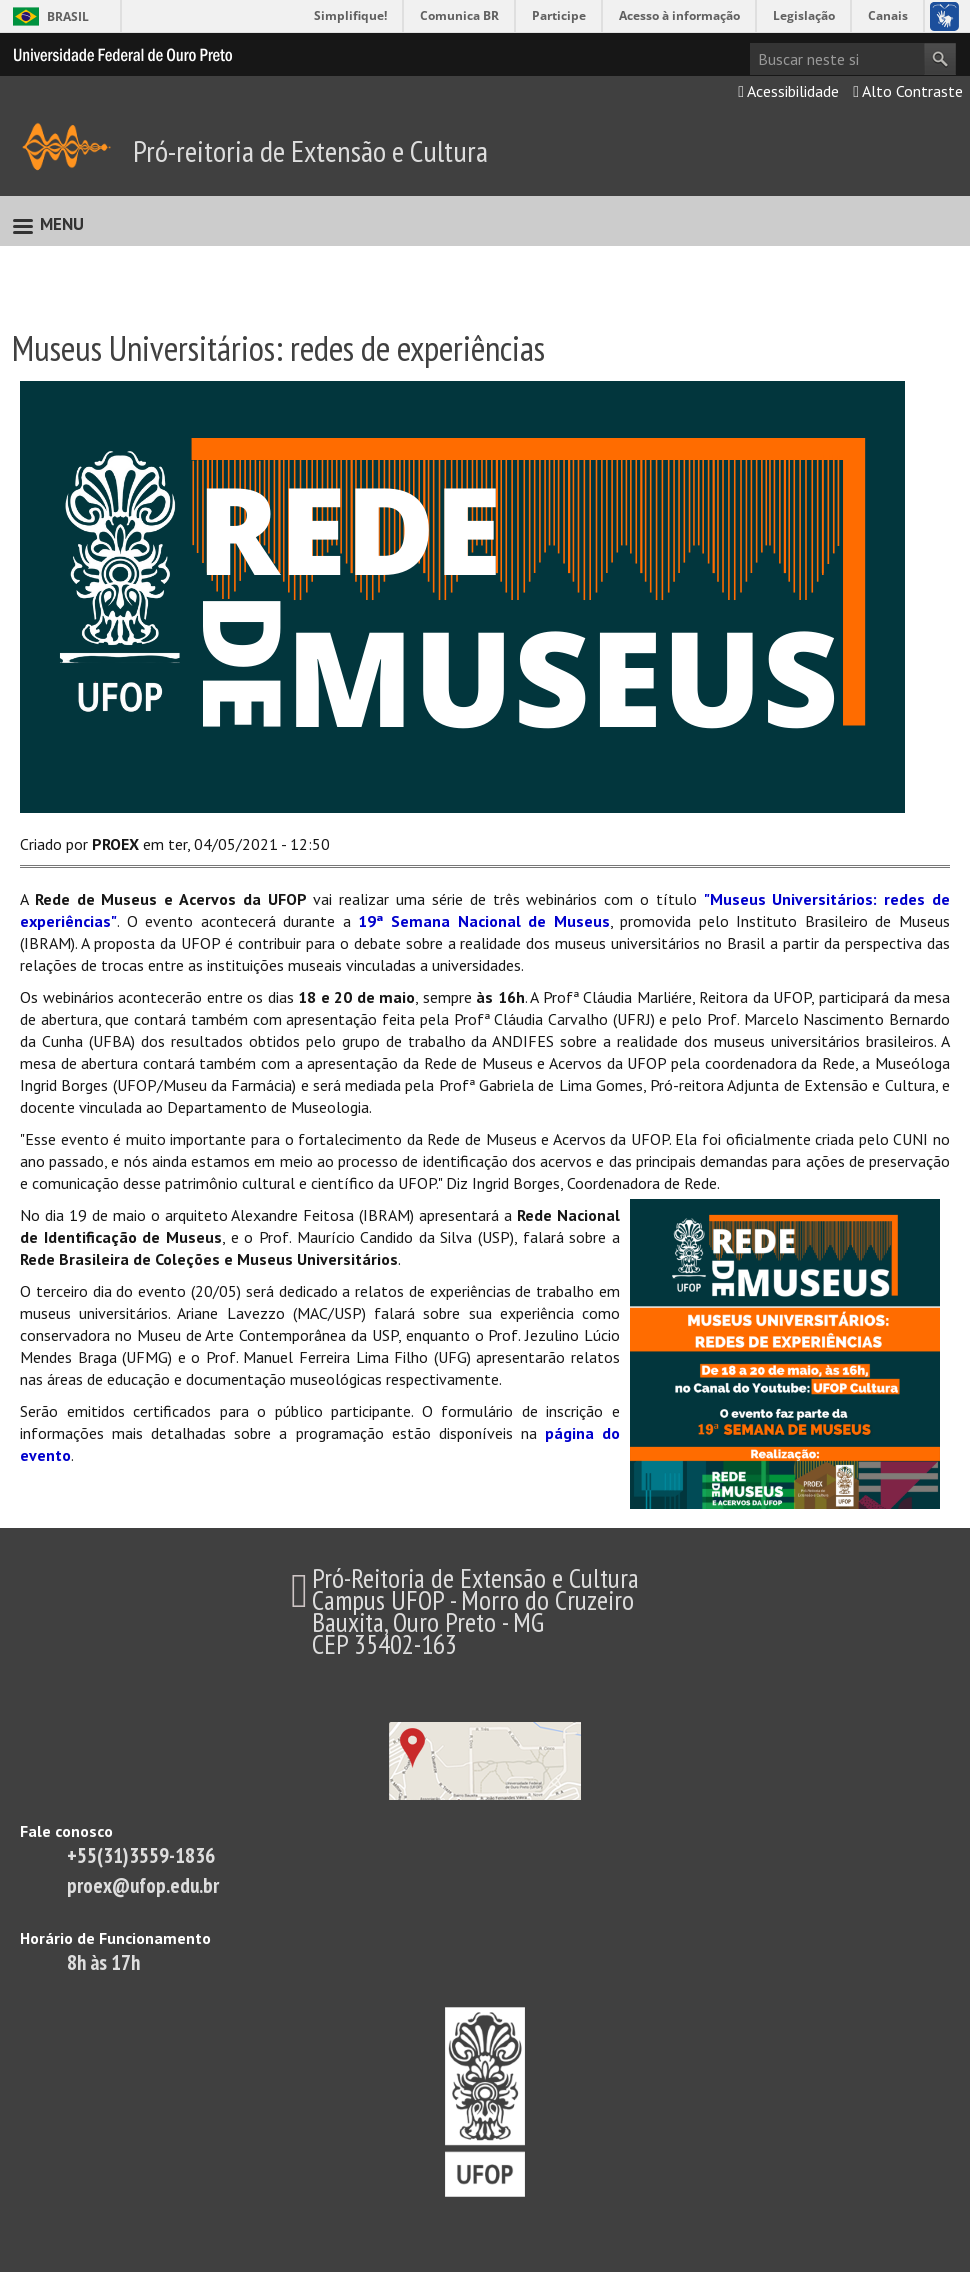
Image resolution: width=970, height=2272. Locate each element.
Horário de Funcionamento (115, 1938)
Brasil (68, 16)
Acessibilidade (788, 91)
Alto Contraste (908, 91)
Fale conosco (66, 1831)
